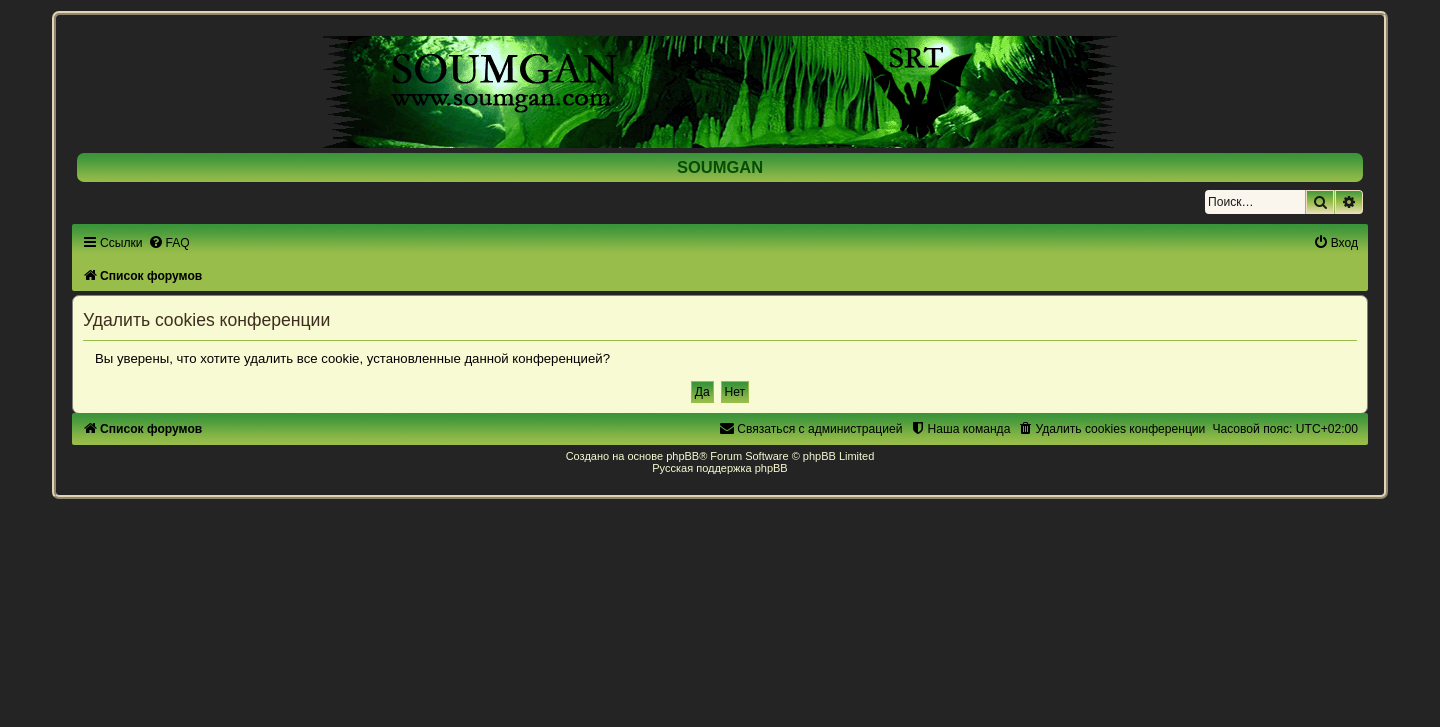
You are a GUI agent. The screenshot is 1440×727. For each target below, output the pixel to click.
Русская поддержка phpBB (719, 468)
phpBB (682, 456)
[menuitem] (169, 243)
